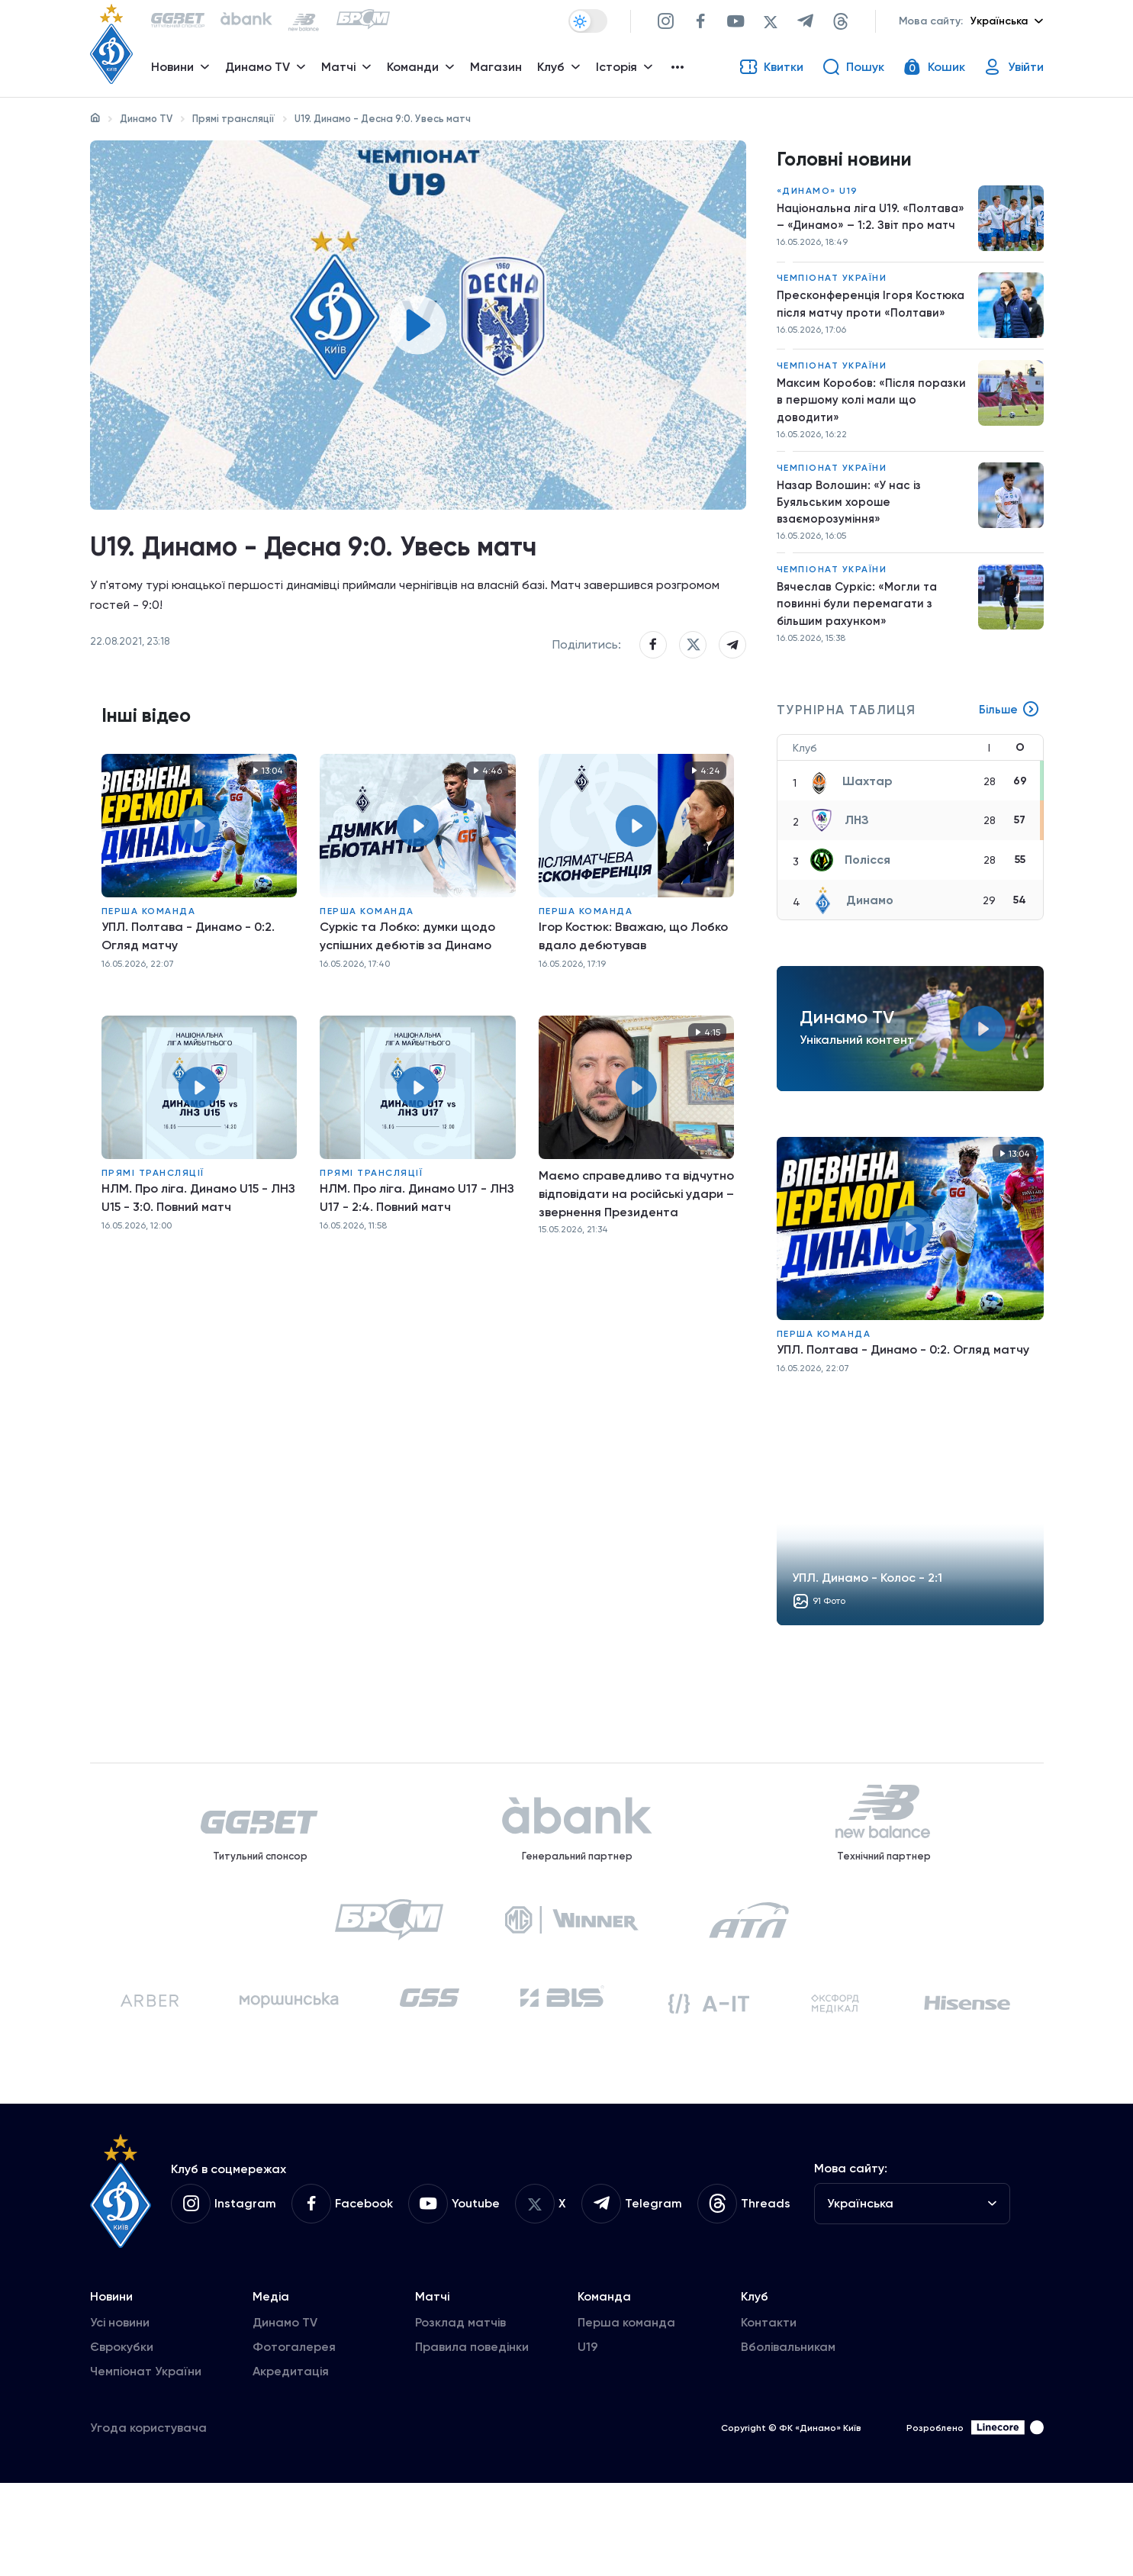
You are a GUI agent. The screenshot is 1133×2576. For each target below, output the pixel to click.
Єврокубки (121, 2440)
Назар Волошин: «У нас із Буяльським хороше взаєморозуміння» (852, 538)
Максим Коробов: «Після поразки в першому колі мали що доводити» (873, 430)
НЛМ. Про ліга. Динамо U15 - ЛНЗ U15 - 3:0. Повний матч (198, 1234)
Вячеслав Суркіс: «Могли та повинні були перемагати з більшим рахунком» (859, 645)
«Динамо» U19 (817, 197)
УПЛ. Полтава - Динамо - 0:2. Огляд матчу (188, 973)
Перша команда (148, 948)
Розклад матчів (460, 2415)
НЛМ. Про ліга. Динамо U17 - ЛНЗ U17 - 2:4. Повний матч (417, 1234)
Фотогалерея (294, 2440)
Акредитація (291, 2464)
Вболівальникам (788, 2440)
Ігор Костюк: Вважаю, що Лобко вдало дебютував (633, 973)
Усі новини (120, 2415)
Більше (1008, 754)
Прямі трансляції (233, 118)
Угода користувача (148, 2520)
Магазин (500, 73)
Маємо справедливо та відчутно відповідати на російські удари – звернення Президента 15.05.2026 (636, 1231)
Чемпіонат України (832, 305)
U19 (588, 2440)
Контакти (769, 2415)
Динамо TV (146, 118)
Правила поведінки (472, 2440)
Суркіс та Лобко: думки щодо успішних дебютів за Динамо (407, 973)
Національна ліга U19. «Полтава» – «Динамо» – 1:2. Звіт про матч (873, 233)
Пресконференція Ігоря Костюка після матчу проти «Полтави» (873, 332)
